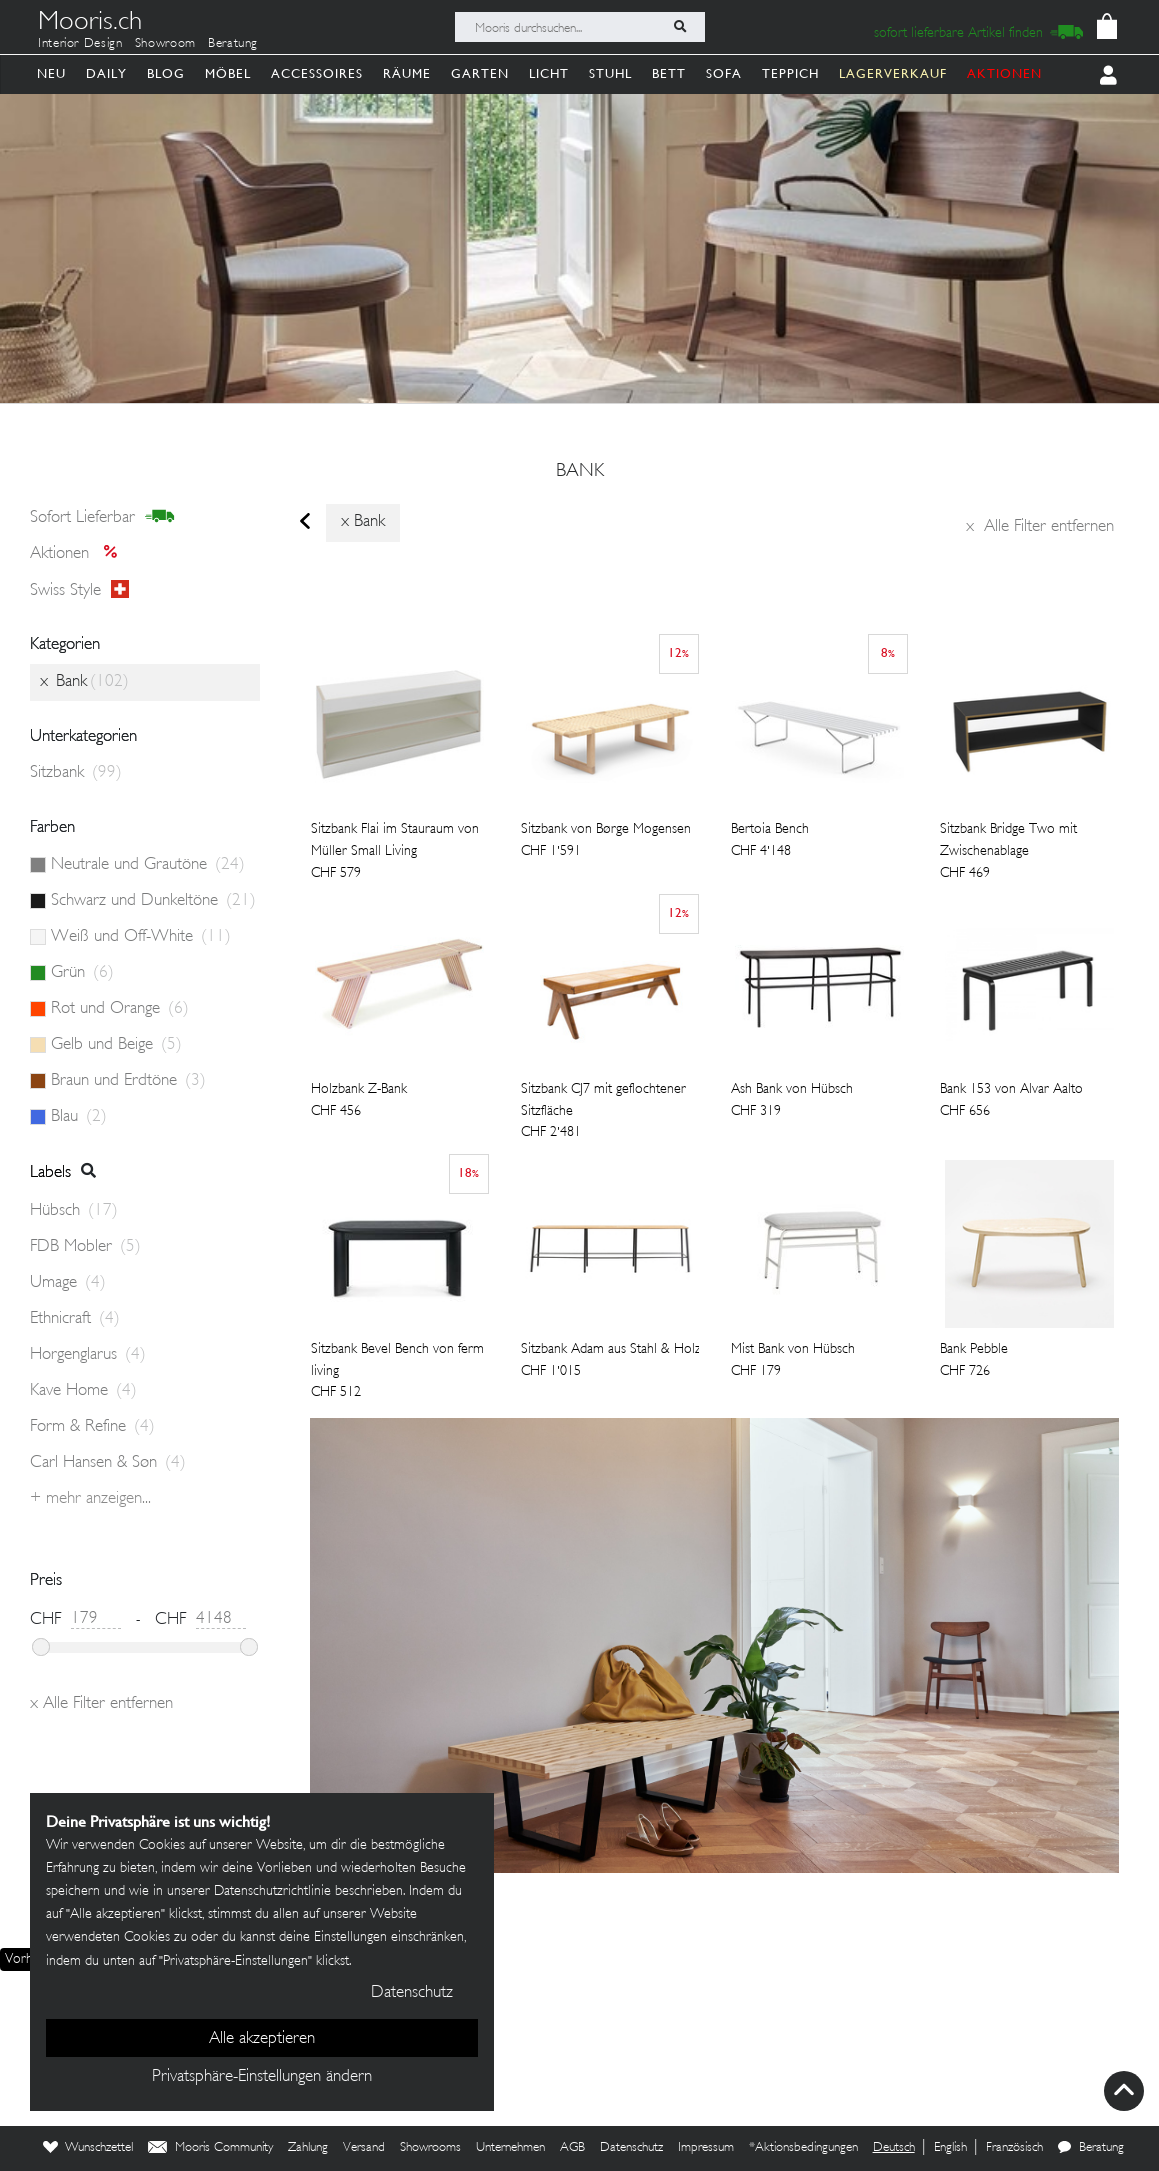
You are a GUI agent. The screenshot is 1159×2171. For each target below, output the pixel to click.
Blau (79, 1117)
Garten (480, 73)
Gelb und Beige (116, 1045)
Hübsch (74, 1211)
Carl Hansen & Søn (108, 1463)
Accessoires (317, 73)
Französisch (1014, 2148)
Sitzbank (76, 773)
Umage (68, 1283)
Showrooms (430, 2148)
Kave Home (83, 1391)
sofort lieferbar (102, 517)
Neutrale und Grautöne (148, 865)
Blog (166, 73)
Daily (106, 73)
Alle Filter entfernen (1040, 527)
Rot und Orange (120, 1009)
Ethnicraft (75, 1319)
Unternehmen (510, 2148)
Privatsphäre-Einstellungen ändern (262, 2077)
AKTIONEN (1004, 73)
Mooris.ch (90, 24)
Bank (580, 472)
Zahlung (308, 2148)
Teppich (790, 73)
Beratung (233, 44)
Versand (364, 2148)
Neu (51, 73)
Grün (82, 973)
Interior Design (80, 44)
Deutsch (894, 2148)
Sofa (724, 73)
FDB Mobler (85, 1247)
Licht (549, 73)
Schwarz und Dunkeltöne (153, 901)
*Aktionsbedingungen (803, 2148)
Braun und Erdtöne (128, 1081)
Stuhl (610, 73)
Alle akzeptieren (262, 2039)
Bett (669, 73)
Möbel (228, 73)
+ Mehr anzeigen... (90, 1499)
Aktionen (79, 554)
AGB (572, 2148)
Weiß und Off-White (141, 937)
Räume (407, 73)
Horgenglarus (88, 1355)
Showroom (165, 44)
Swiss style (79, 590)
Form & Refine (92, 1427)
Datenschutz (631, 2148)
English (950, 2148)
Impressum (706, 2148)
